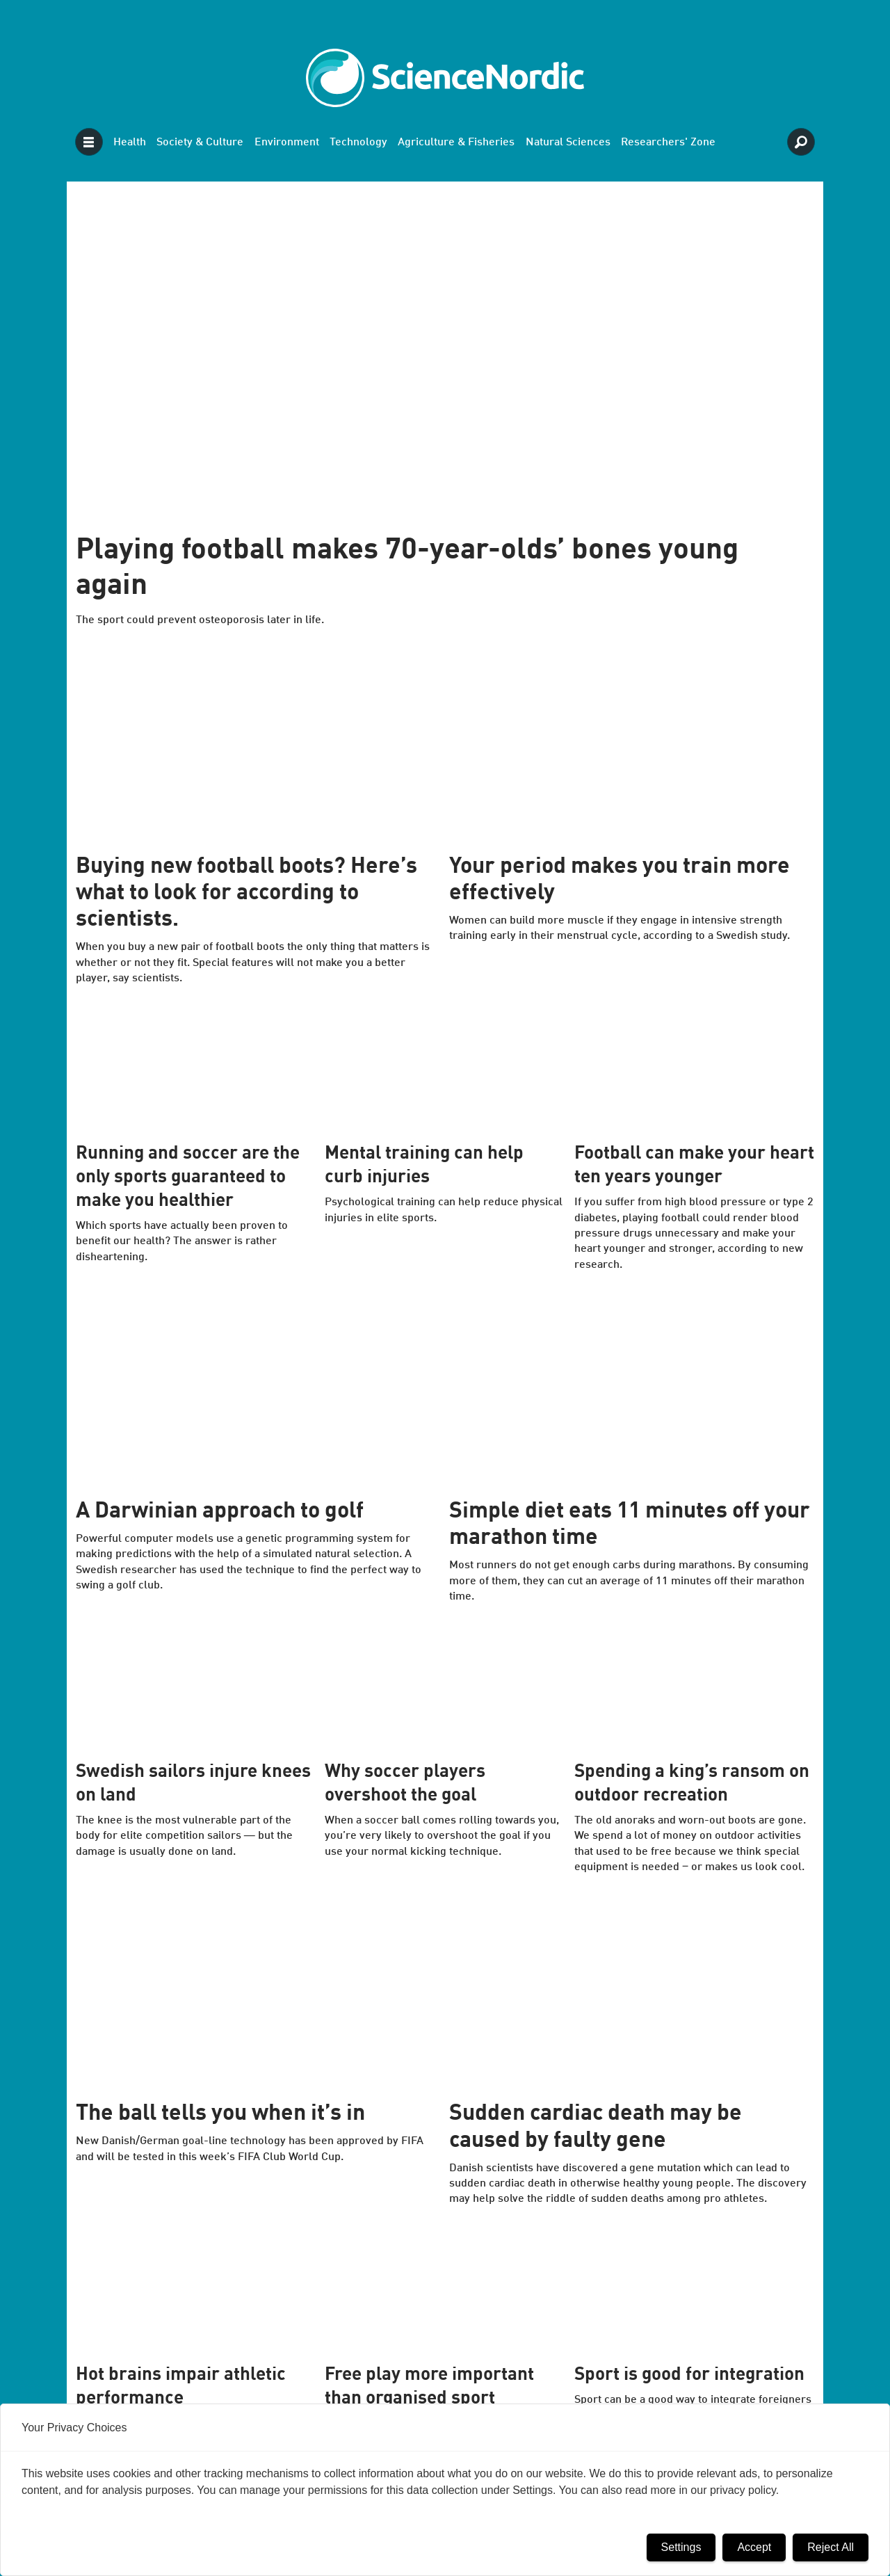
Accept (754, 2547)
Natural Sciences (568, 142)
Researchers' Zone (668, 142)
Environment (286, 142)
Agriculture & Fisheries (456, 142)
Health (129, 142)
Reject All (830, 2547)
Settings (681, 2547)
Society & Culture (199, 142)
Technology (358, 142)
